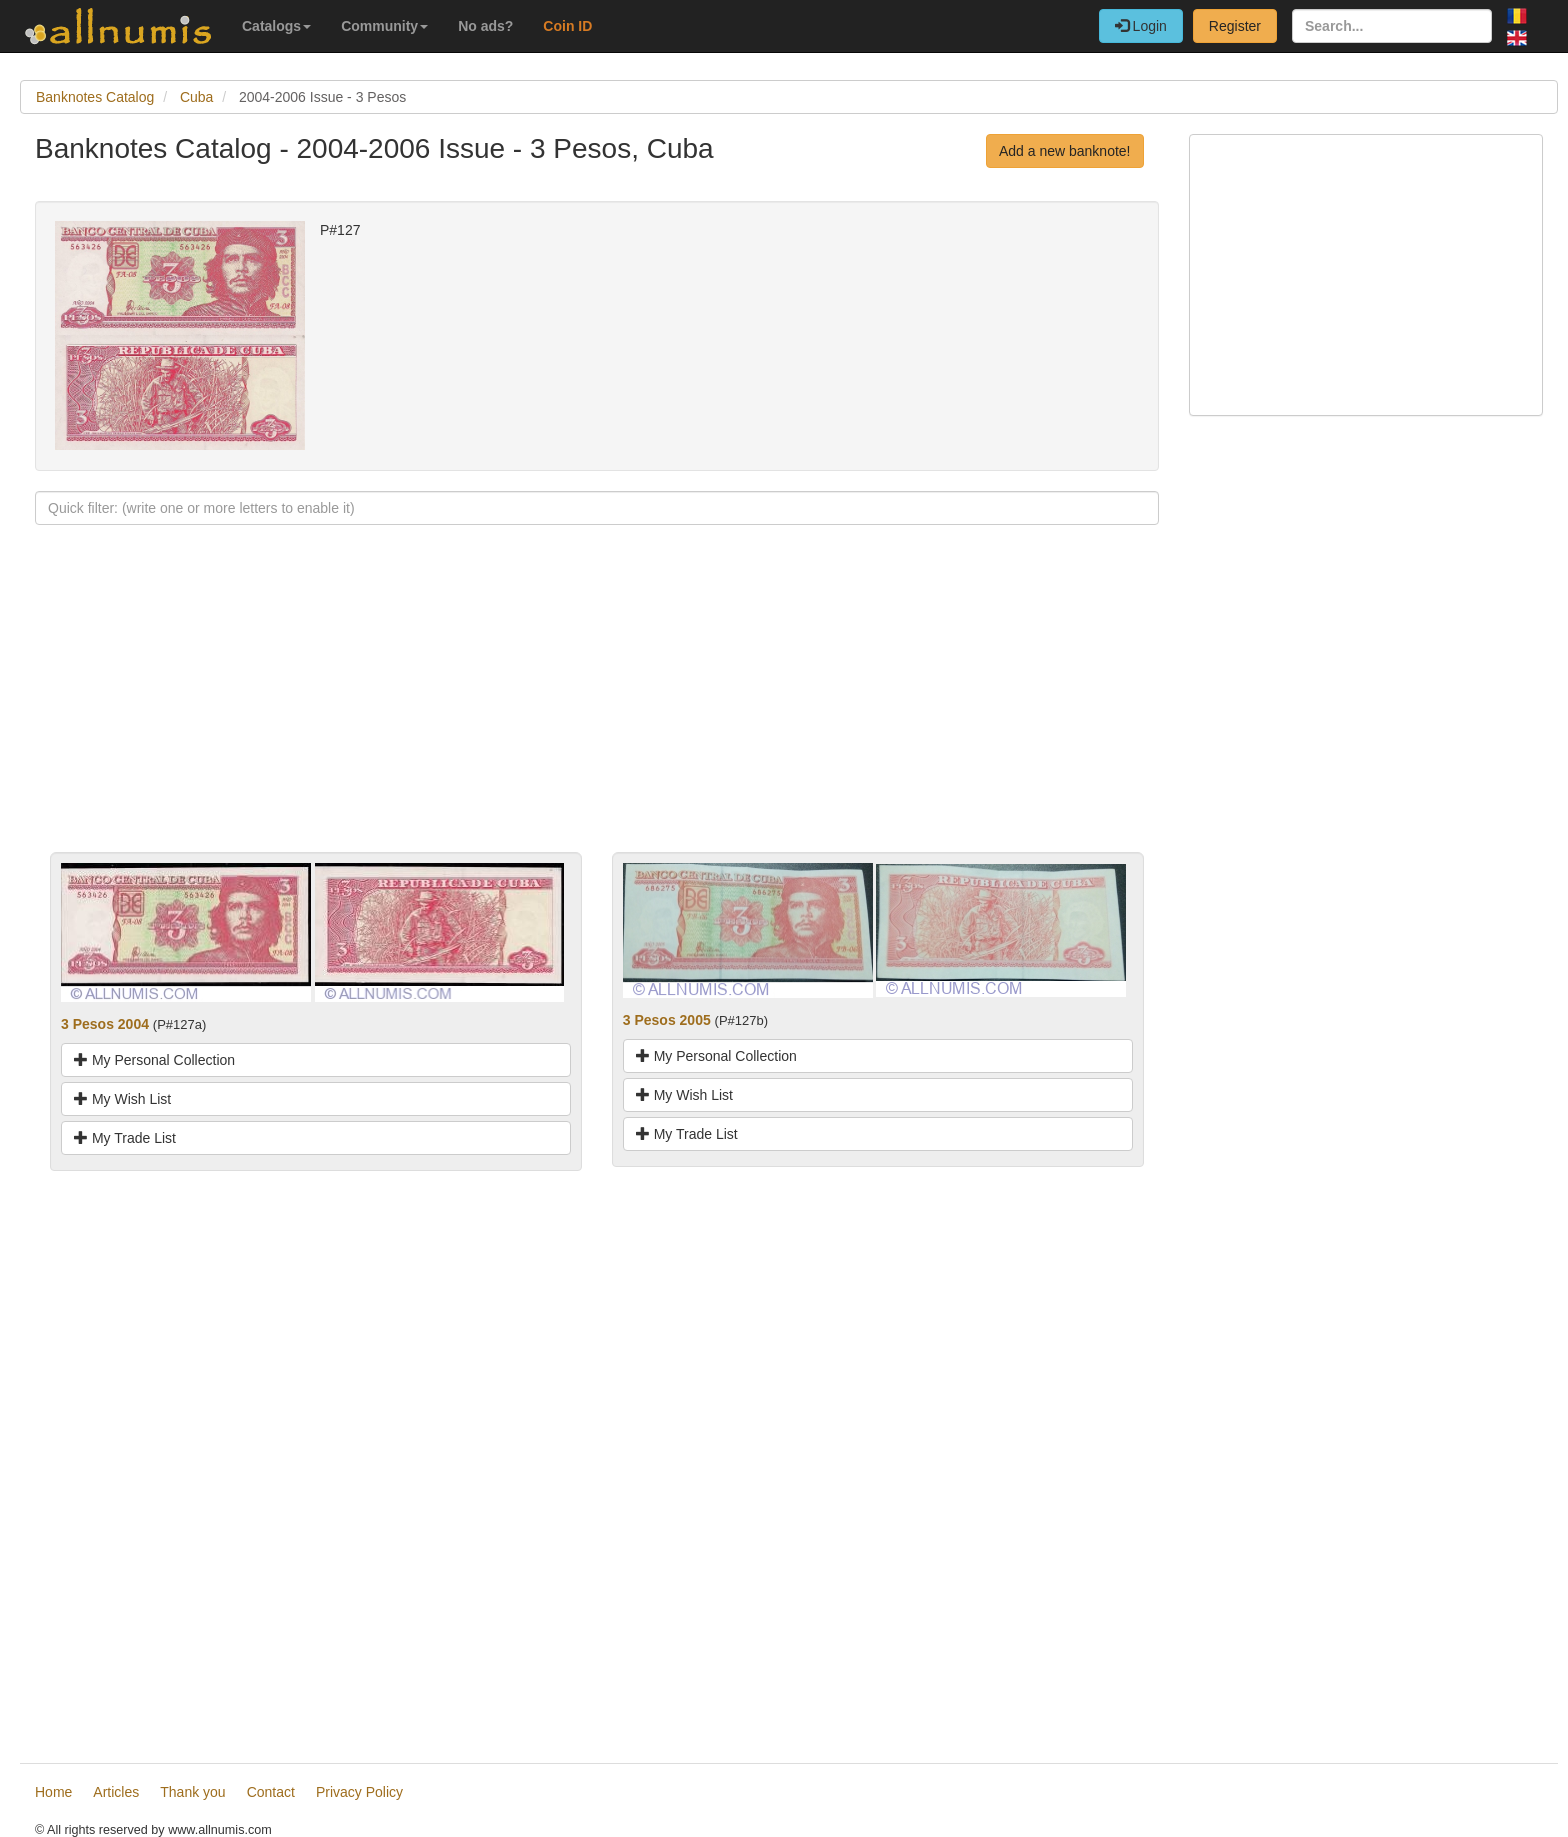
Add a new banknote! (1065, 151)
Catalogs (276, 26)
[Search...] (1392, 26)
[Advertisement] (597, 712)
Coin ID (567, 26)
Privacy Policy (359, 1792)
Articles (116, 1792)
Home (53, 1792)
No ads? (485, 26)
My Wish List (122, 1099)
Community (384, 26)
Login (1141, 26)
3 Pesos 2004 (105, 1024)
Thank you (192, 1792)
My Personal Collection (154, 1060)
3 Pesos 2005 (667, 1020)
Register (1235, 26)
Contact (271, 1792)
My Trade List (125, 1138)
